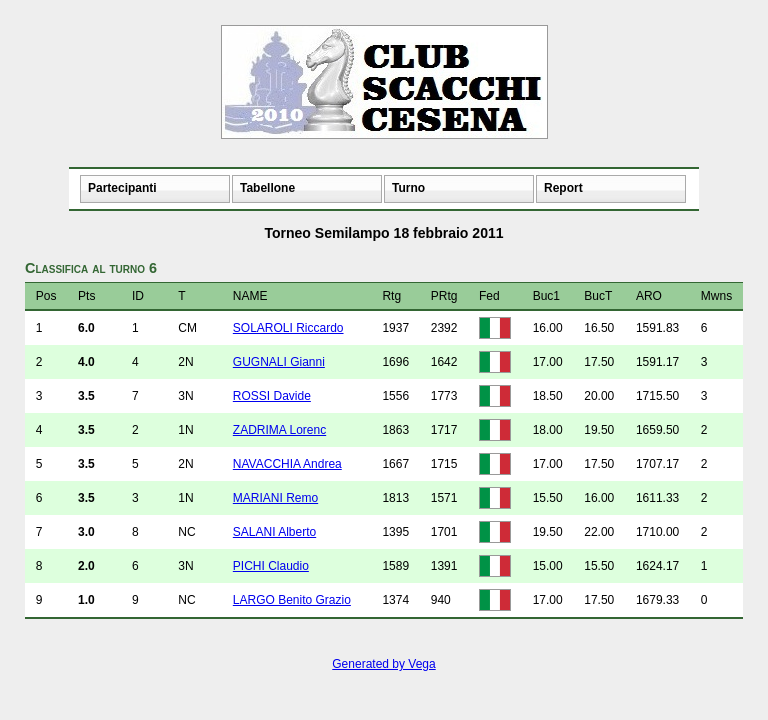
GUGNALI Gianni (279, 362)
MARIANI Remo (275, 498)
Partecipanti (122, 188)
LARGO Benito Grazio (292, 600)
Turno (408, 188)
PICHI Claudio (271, 566)
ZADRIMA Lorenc (279, 430)
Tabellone (267, 188)
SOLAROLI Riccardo (288, 328)
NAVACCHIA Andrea (287, 464)
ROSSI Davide (272, 396)
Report (563, 188)
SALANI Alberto (274, 532)
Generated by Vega (383, 664)
